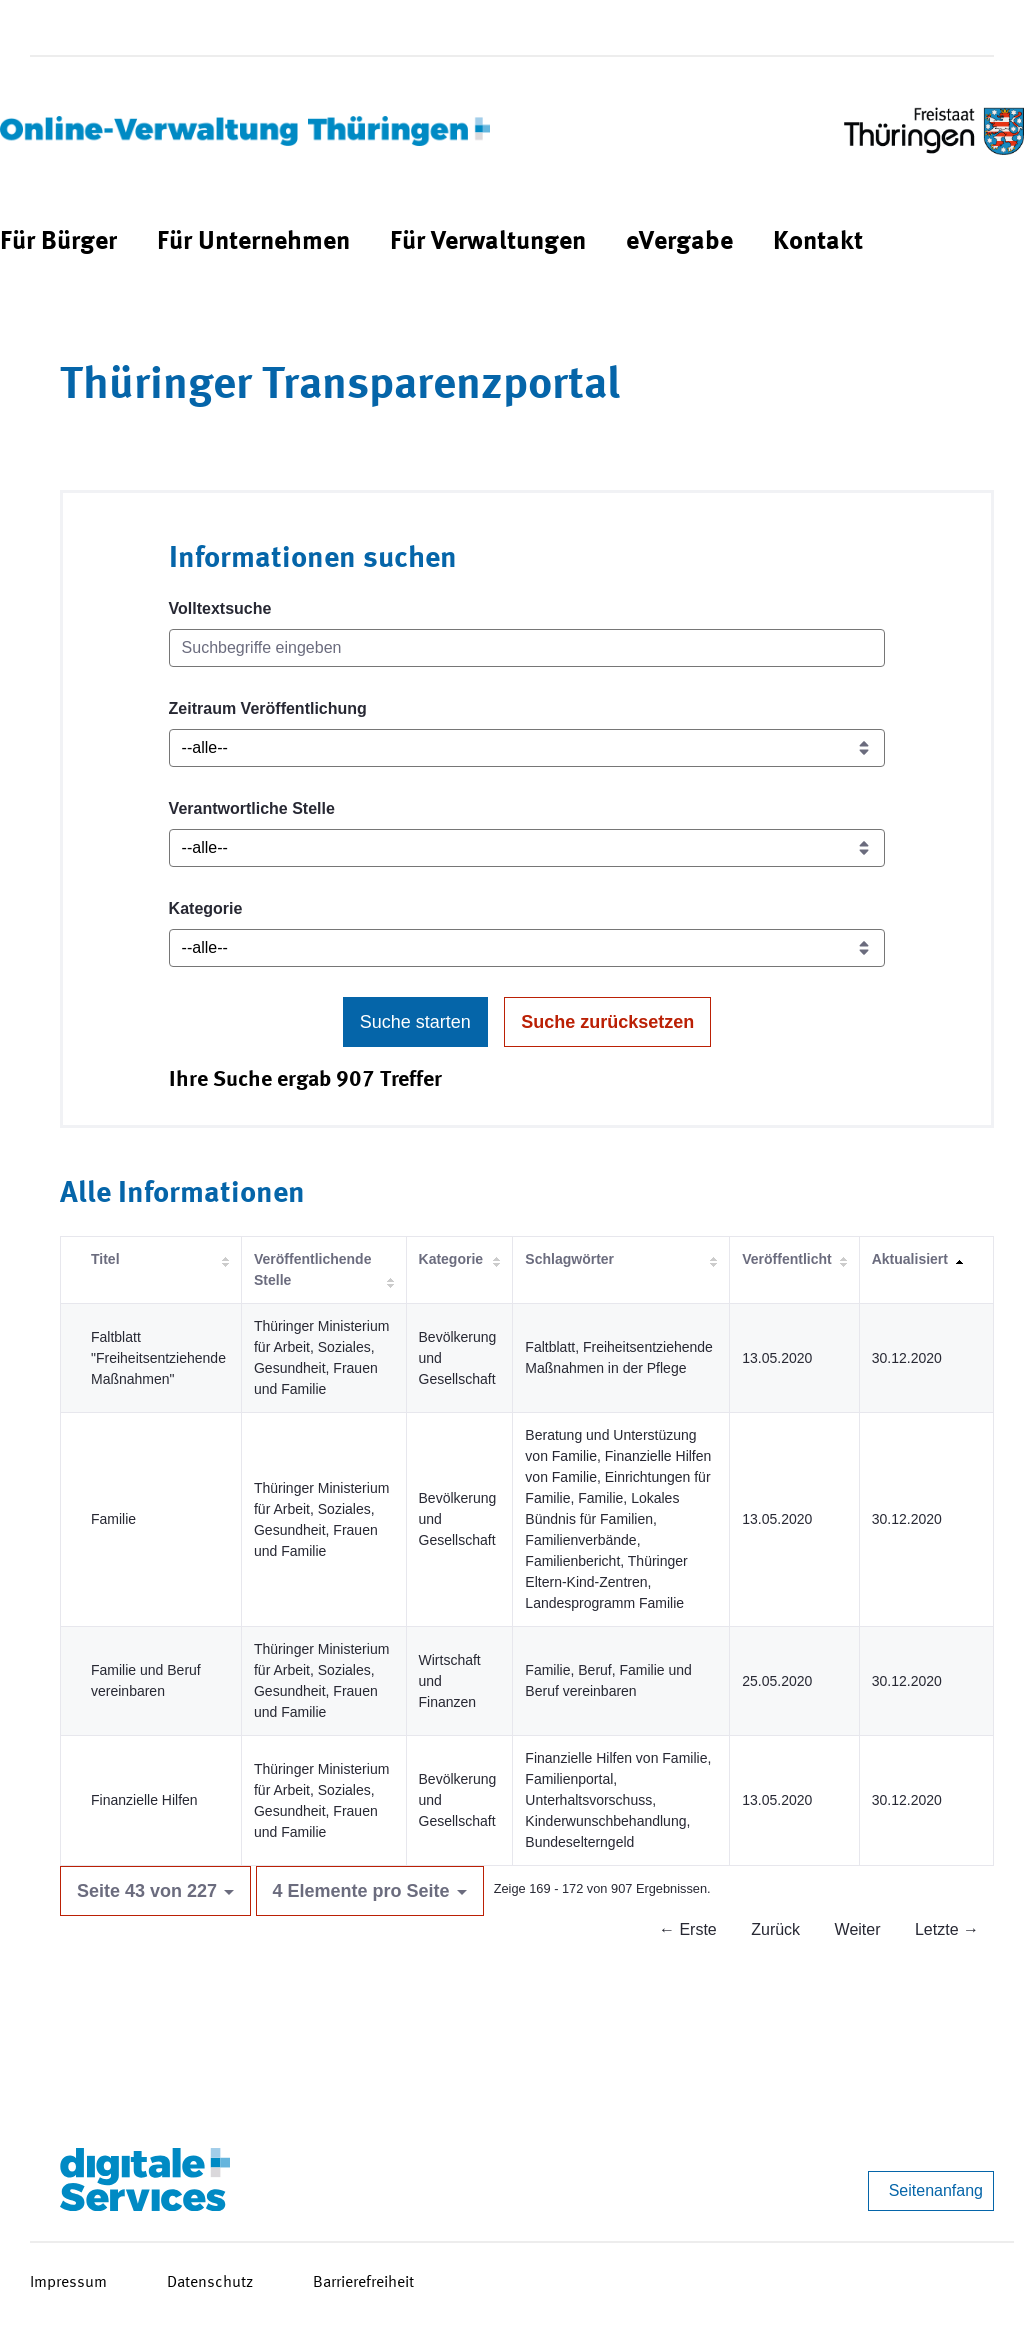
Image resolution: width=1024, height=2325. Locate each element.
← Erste (688, 1929)
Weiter (858, 1929)
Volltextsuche (220, 608)
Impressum (68, 2283)
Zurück (775, 1929)
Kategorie (206, 908)
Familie (113, 1519)
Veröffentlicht (786, 1259)
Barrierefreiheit (363, 2283)
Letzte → (947, 1929)
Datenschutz (210, 2283)
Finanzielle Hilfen (144, 1800)
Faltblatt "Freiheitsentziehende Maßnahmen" (158, 1358)
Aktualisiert (910, 1259)
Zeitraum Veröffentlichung (268, 708)
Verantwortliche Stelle (252, 808)
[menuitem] (58, 242)
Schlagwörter (569, 1259)
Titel (105, 1259)
